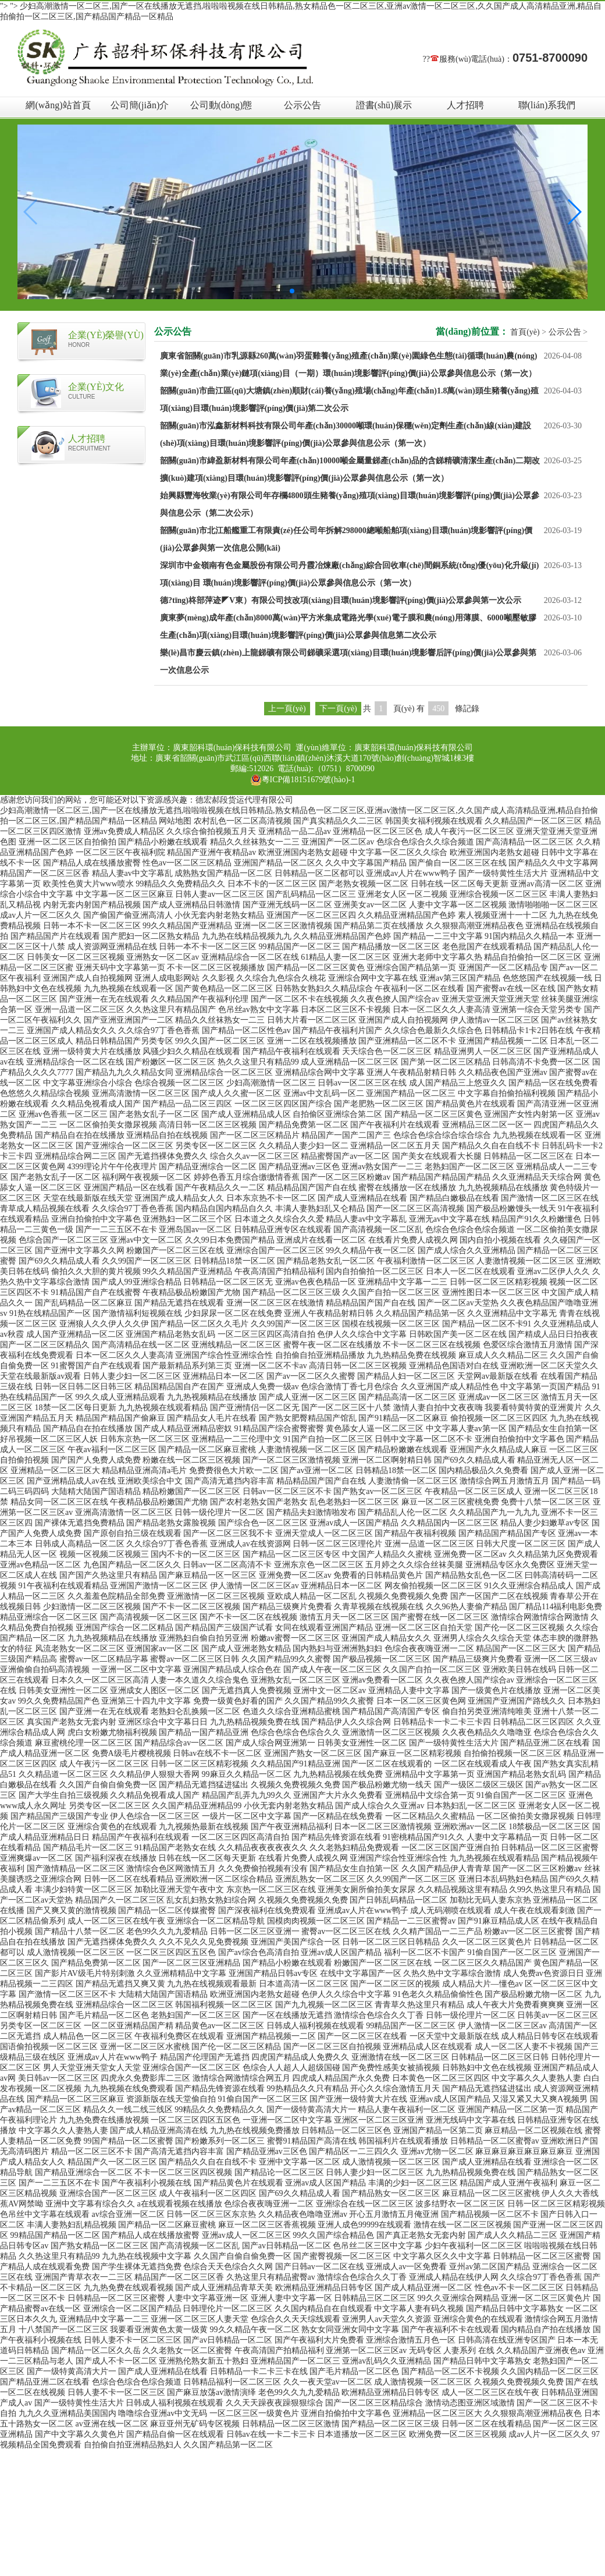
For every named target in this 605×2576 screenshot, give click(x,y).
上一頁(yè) (287, 708)
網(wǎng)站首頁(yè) (58, 108)
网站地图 (175, 821)
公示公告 (302, 105)
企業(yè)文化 (96, 387)
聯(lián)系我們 (547, 105)
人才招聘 (465, 105)
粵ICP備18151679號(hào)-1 (302, 780)
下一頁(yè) (338, 708)
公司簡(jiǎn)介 (140, 105)
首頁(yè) (525, 332)
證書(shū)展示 (384, 105)
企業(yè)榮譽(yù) (106, 335)
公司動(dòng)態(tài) (221, 108)
